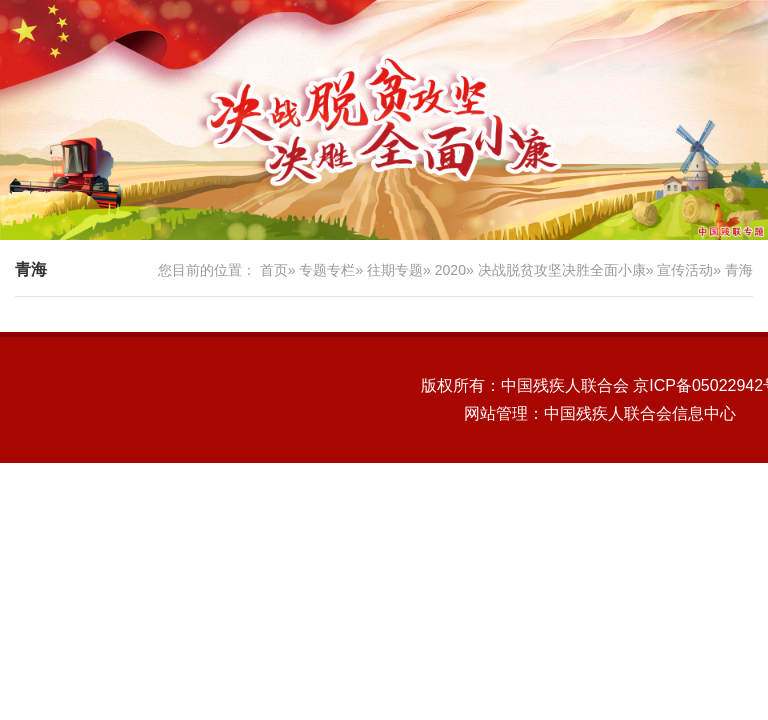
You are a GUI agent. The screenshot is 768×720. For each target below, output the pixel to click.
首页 (274, 270)
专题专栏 (327, 270)
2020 (450, 270)
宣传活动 (685, 270)
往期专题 (395, 270)
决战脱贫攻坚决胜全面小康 (562, 270)
